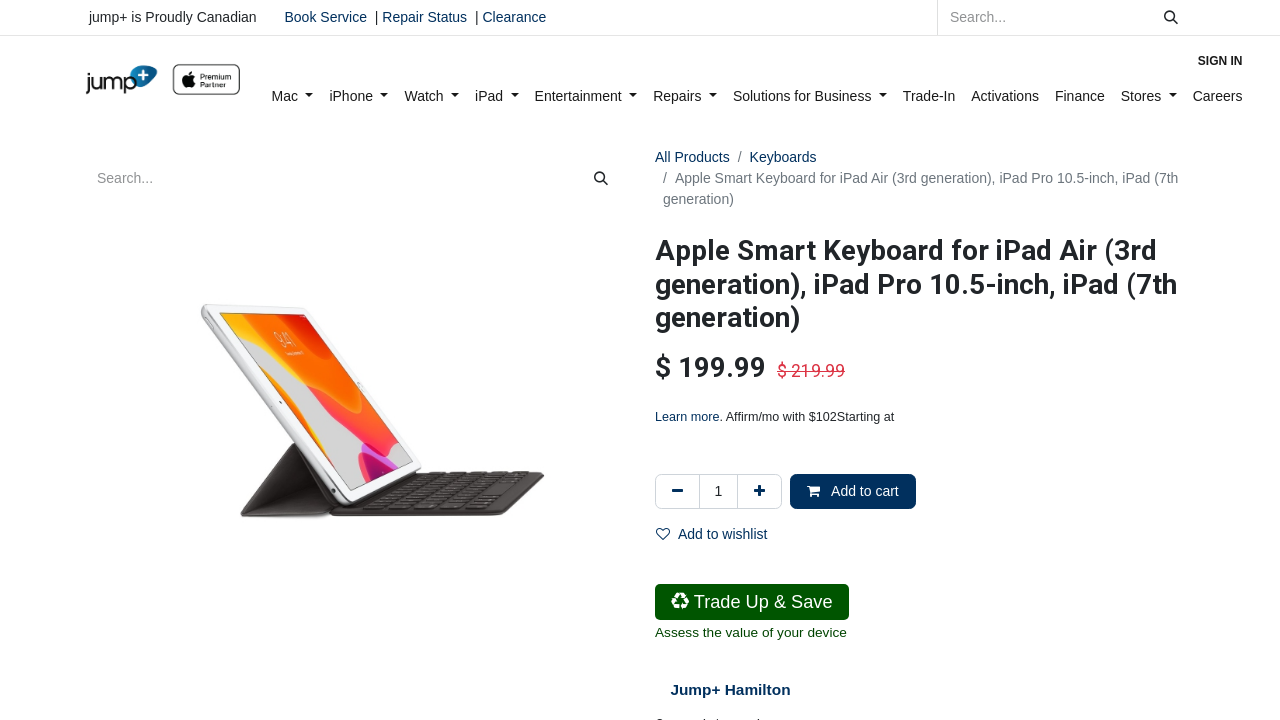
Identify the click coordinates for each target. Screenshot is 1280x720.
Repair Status (424, 17)
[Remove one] (677, 491)
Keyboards (783, 157)
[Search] (1171, 17)
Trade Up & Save (752, 602)
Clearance (514, 17)
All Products (692, 157)
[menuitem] (293, 96)
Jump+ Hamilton (730, 689)
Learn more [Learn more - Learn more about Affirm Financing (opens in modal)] (687, 417)
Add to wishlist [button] (711, 534)
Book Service (326, 17)
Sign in (1220, 61)
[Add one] (759, 491)
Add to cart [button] (853, 491)
